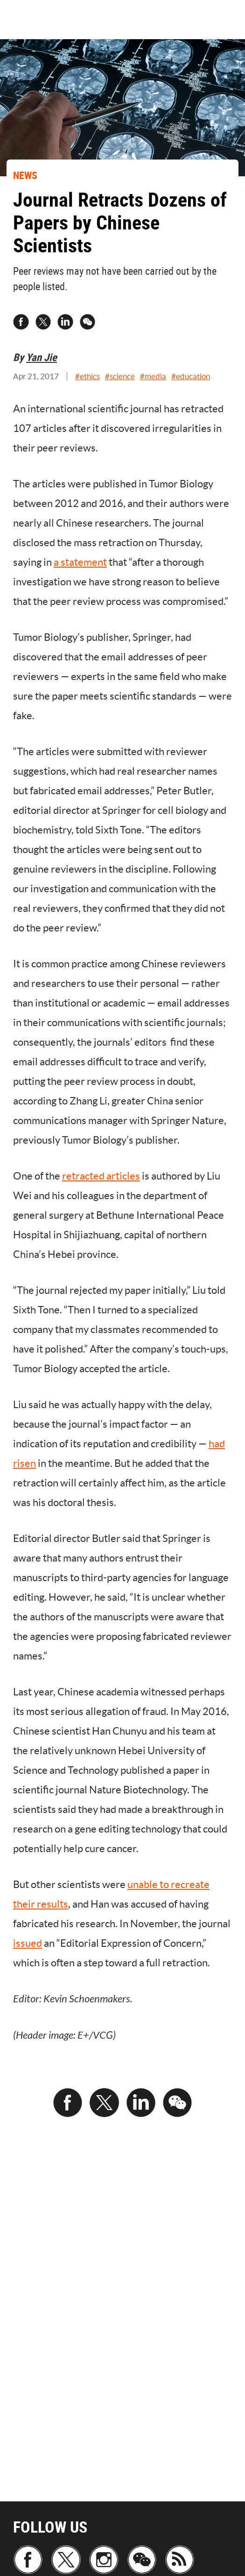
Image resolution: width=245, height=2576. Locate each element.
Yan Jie (41, 357)
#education (190, 376)
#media (153, 376)
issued (27, 1943)
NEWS (25, 175)
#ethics (87, 376)
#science (120, 376)
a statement (80, 562)
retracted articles (101, 1176)
